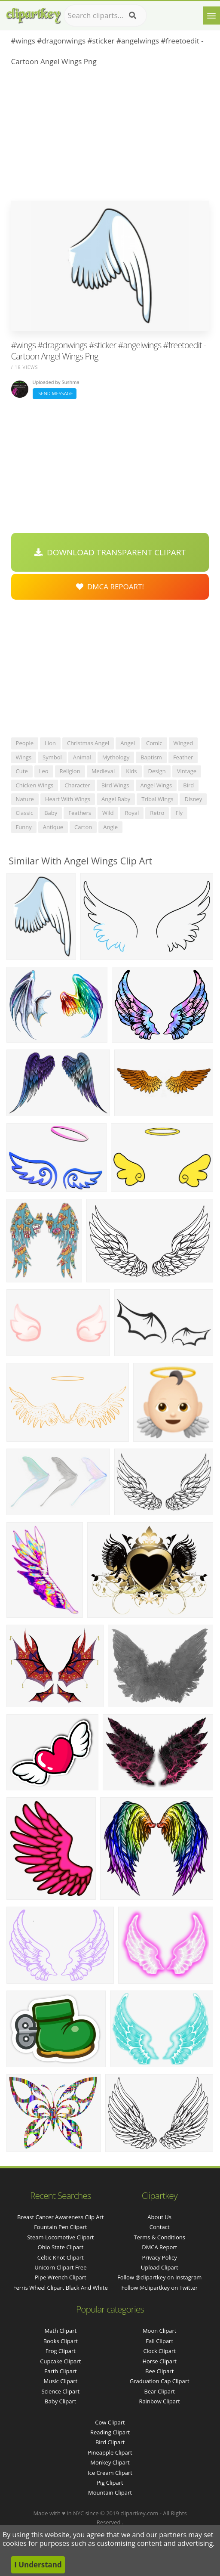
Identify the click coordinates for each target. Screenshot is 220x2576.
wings (24, 757)
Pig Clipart (110, 2482)
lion (50, 743)
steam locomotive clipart (60, 2237)
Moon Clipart (160, 2330)
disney (193, 799)
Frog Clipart (61, 2351)
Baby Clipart (60, 2401)
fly (179, 813)
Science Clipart (60, 2391)
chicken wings (35, 785)
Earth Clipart (60, 2371)
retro (157, 813)
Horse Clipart (159, 2361)
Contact (160, 2227)
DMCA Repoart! (110, 586)
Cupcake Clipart (60, 2361)
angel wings (156, 785)
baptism (151, 757)
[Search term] (105, 15)
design (157, 771)
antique (53, 827)
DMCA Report (159, 2247)
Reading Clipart (110, 2432)
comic (154, 743)
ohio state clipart (60, 2247)
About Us (159, 2217)
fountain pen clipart (60, 2227)
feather (183, 757)
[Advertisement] (110, 136)
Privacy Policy (159, 2257)
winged (183, 743)
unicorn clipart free (60, 2267)
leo (44, 771)
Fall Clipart (159, 2341)
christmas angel (88, 743)
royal (132, 813)
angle (110, 827)
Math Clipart (60, 2330)
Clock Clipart (159, 2351)
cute (22, 771)
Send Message (54, 393)
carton (83, 827)
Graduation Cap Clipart (159, 2381)
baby (50, 813)
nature (25, 799)
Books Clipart (60, 2341)
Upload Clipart (159, 2267)
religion (70, 771)
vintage (186, 771)
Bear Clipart (159, 2391)
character (77, 785)
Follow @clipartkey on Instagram (159, 2277)
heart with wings (67, 799)
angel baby (115, 799)
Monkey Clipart (109, 2462)
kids (131, 771)
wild (108, 813)
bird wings (115, 785)
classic (25, 813)
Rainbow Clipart (159, 2401)
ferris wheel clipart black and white (60, 2287)
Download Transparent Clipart (110, 552)
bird (188, 785)
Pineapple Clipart (110, 2452)
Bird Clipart (110, 2442)
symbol (52, 757)
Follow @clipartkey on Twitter (159, 2287)
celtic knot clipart (60, 2257)
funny (24, 827)
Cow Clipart (110, 2422)
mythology (115, 757)
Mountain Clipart (110, 2492)
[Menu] (211, 15)
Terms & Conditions (159, 2237)
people (25, 743)
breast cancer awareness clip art (60, 2217)
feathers (79, 813)
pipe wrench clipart (60, 2277)
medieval (103, 771)
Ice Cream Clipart (110, 2473)
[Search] (132, 15)
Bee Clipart (159, 2371)
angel (127, 743)
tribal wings (157, 799)
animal (82, 757)
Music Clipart (60, 2381)
